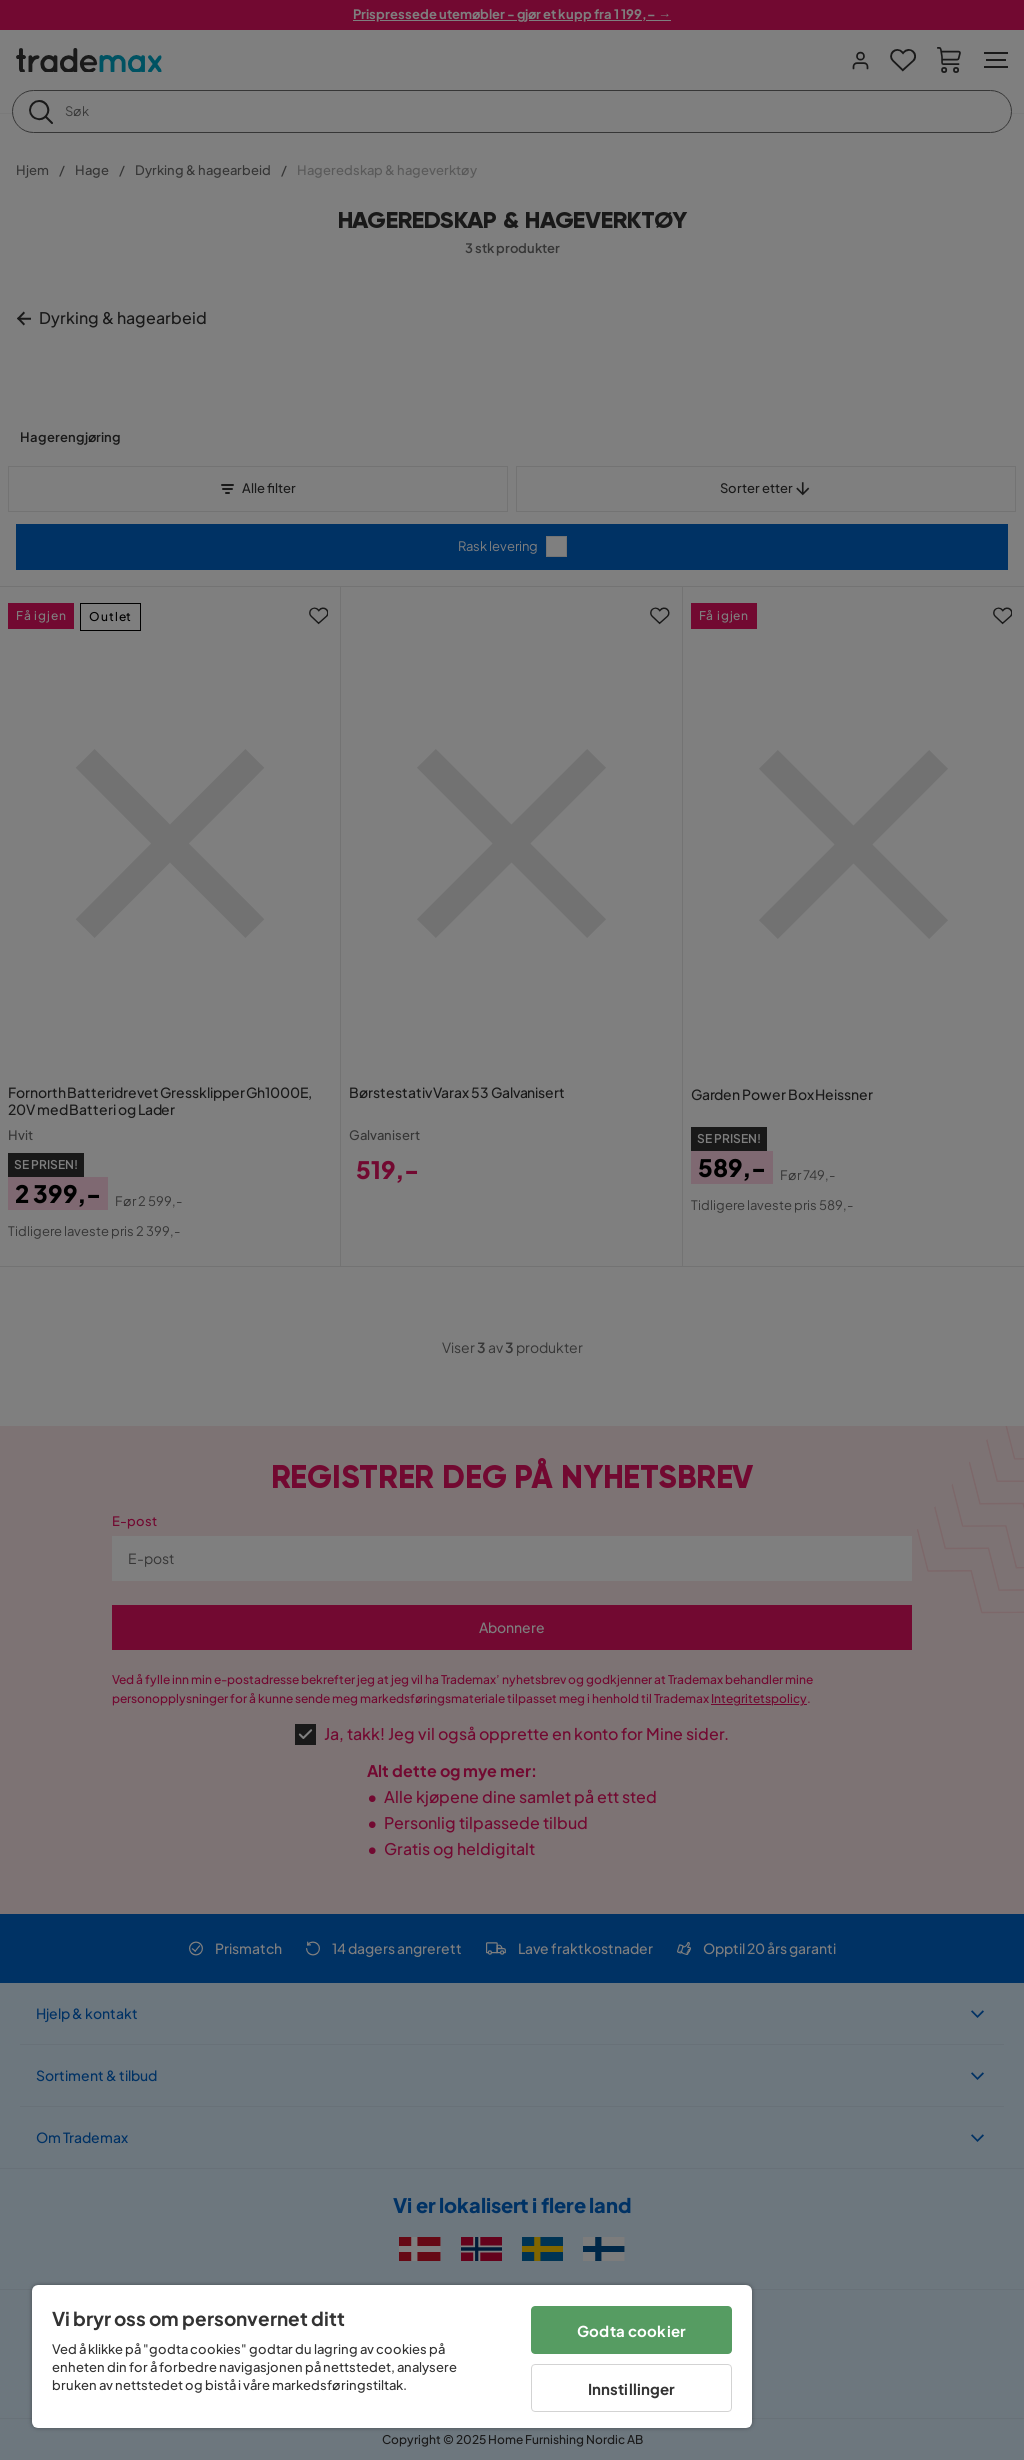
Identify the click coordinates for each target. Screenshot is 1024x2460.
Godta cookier (631, 2330)
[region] (392, 2356)
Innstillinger (632, 2388)
